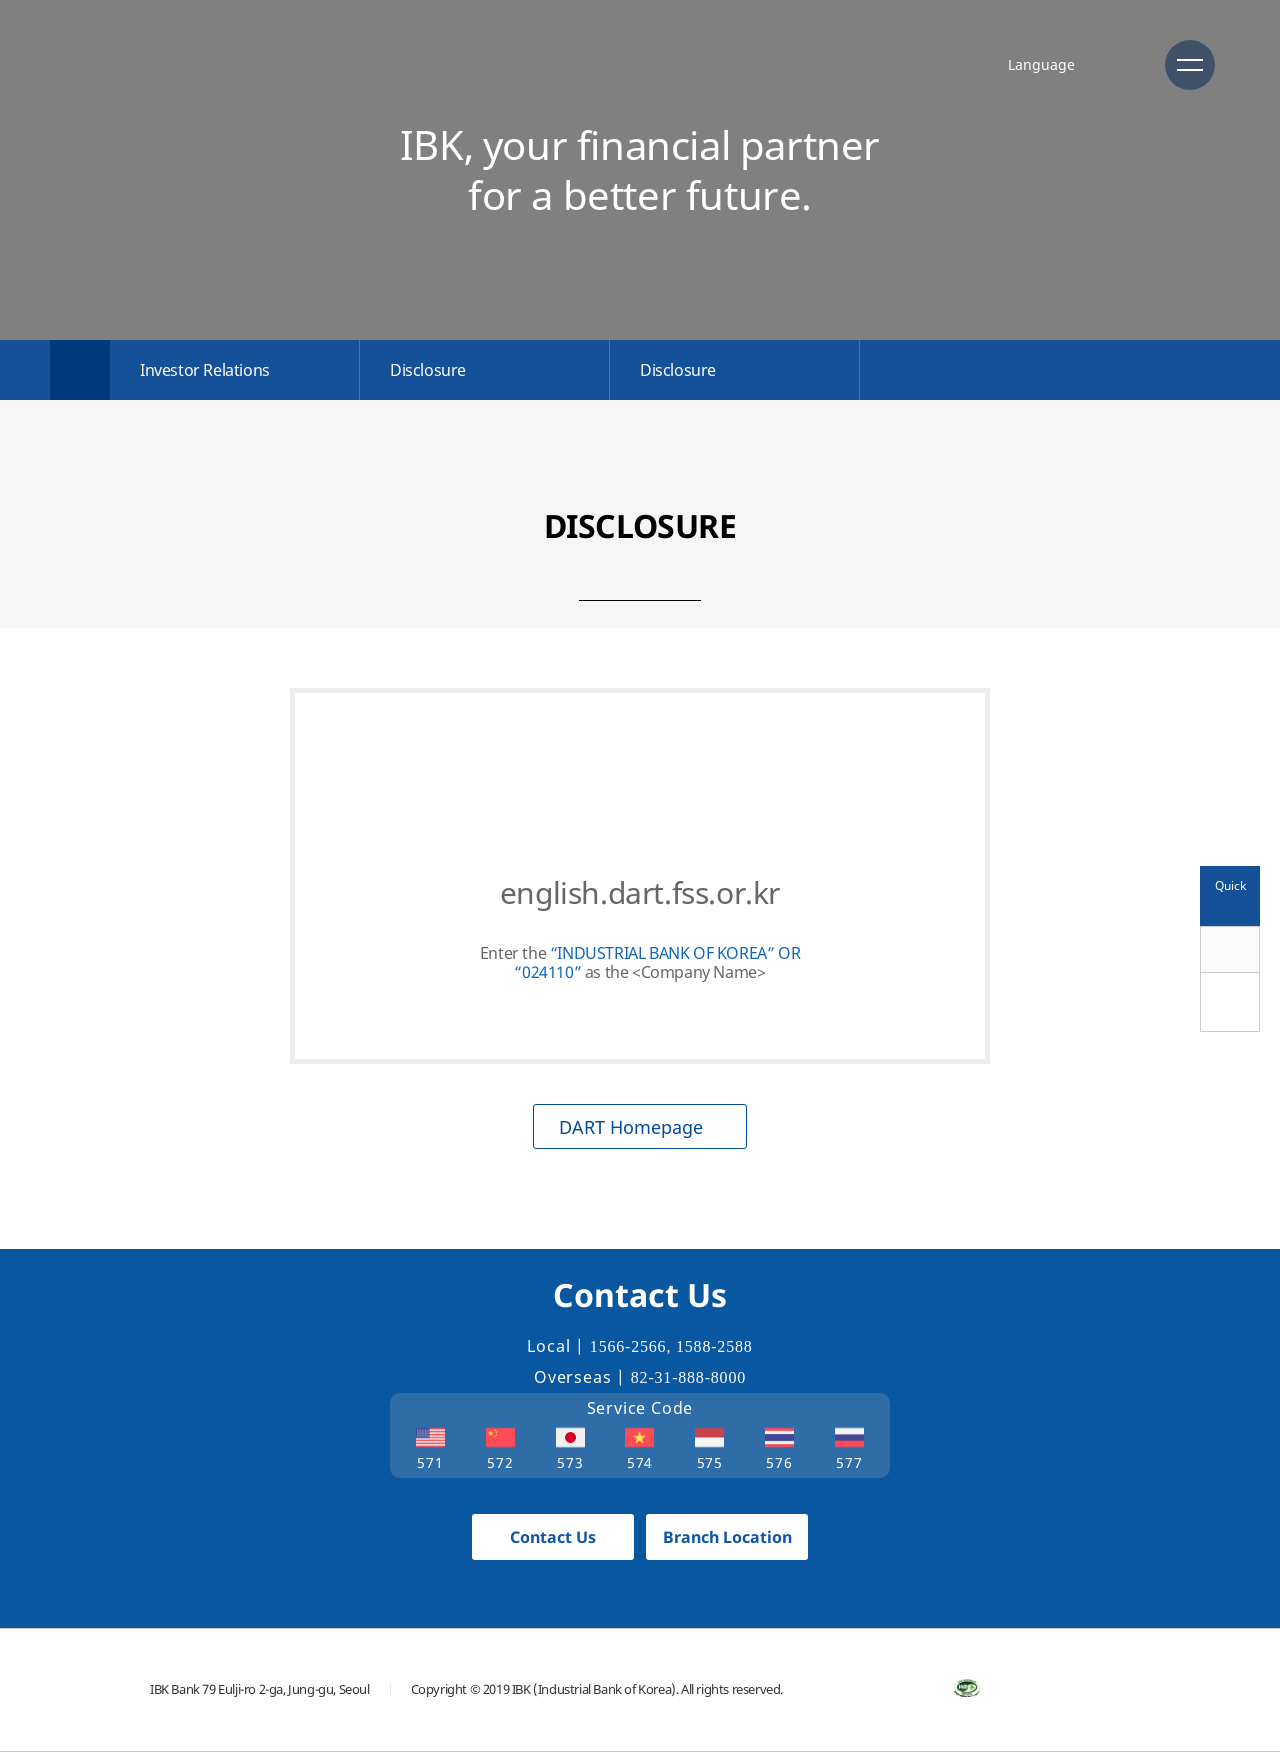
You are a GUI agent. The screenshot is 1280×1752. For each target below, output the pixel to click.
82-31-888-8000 (688, 1377)
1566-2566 (628, 1346)
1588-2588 (714, 1346)
